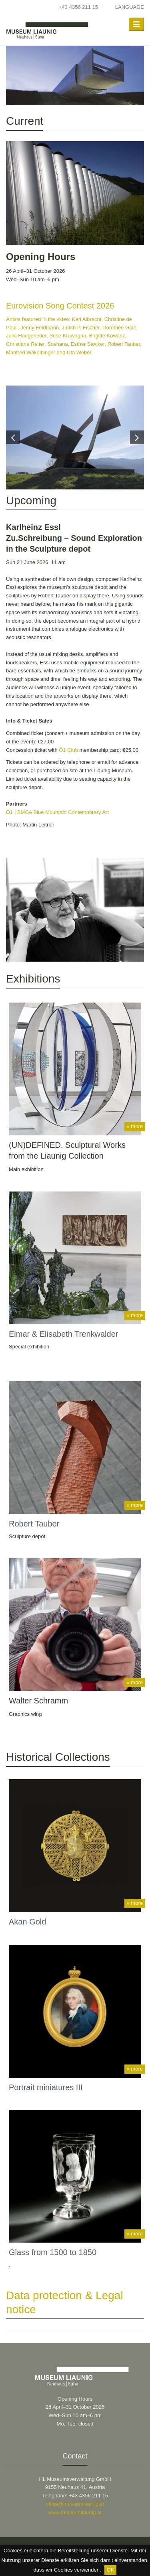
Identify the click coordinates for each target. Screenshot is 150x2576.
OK (110, 2570)
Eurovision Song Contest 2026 (60, 305)
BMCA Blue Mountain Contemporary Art (63, 812)
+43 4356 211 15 (78, 7)
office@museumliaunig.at (75, 2504)
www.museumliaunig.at (75, 2512)
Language (129, 7)
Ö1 (9, 812)
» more (135, 1126)
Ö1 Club (68, 750)
